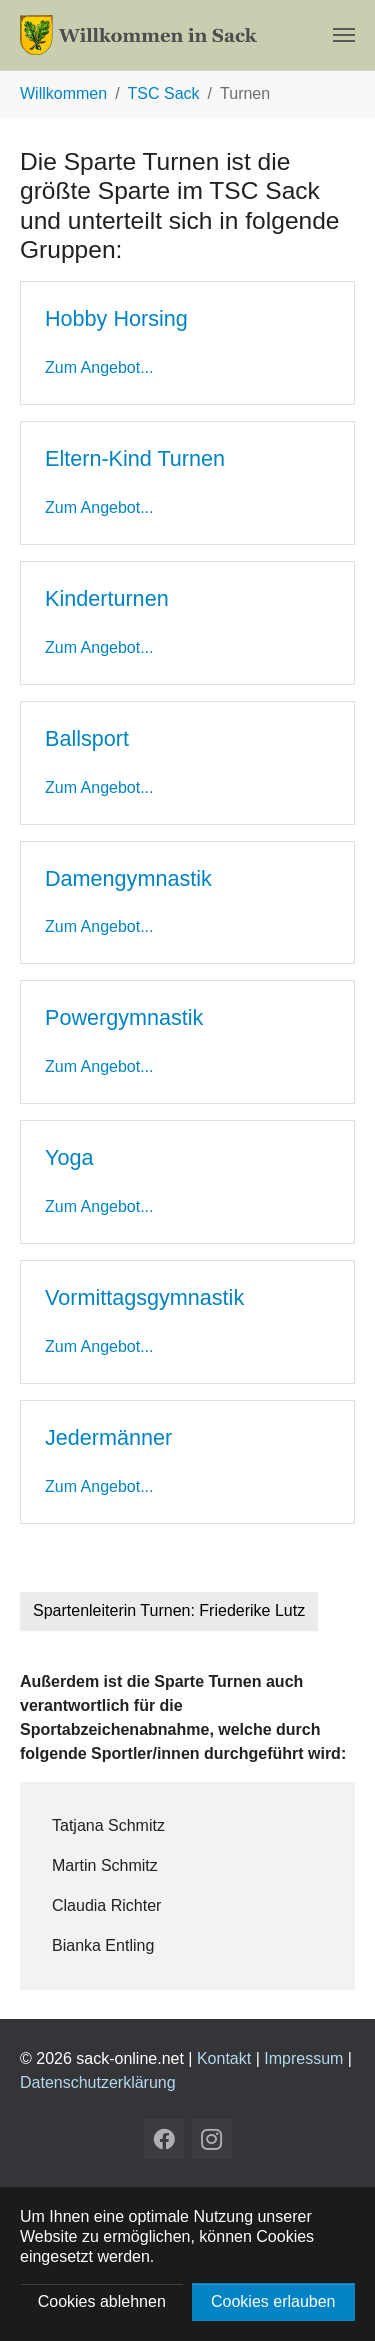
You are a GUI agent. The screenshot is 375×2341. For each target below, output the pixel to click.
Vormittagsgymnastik (144, 1297)
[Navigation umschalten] (344, 35)
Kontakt (224, 2058)
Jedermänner (108, 1437)
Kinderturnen (107, 598)
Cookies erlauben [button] (273, 2301)
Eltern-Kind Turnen (135, 458)
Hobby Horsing (116, 318)
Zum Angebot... (99, 367)
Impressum (303, 2058)
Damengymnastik (128, 878)
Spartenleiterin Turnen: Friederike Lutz (169, 1610)
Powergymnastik (124, 1017)
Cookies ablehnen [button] (102, 2301)
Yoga (69, 1157)
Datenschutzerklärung (98, 2082)
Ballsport (87, 738)
